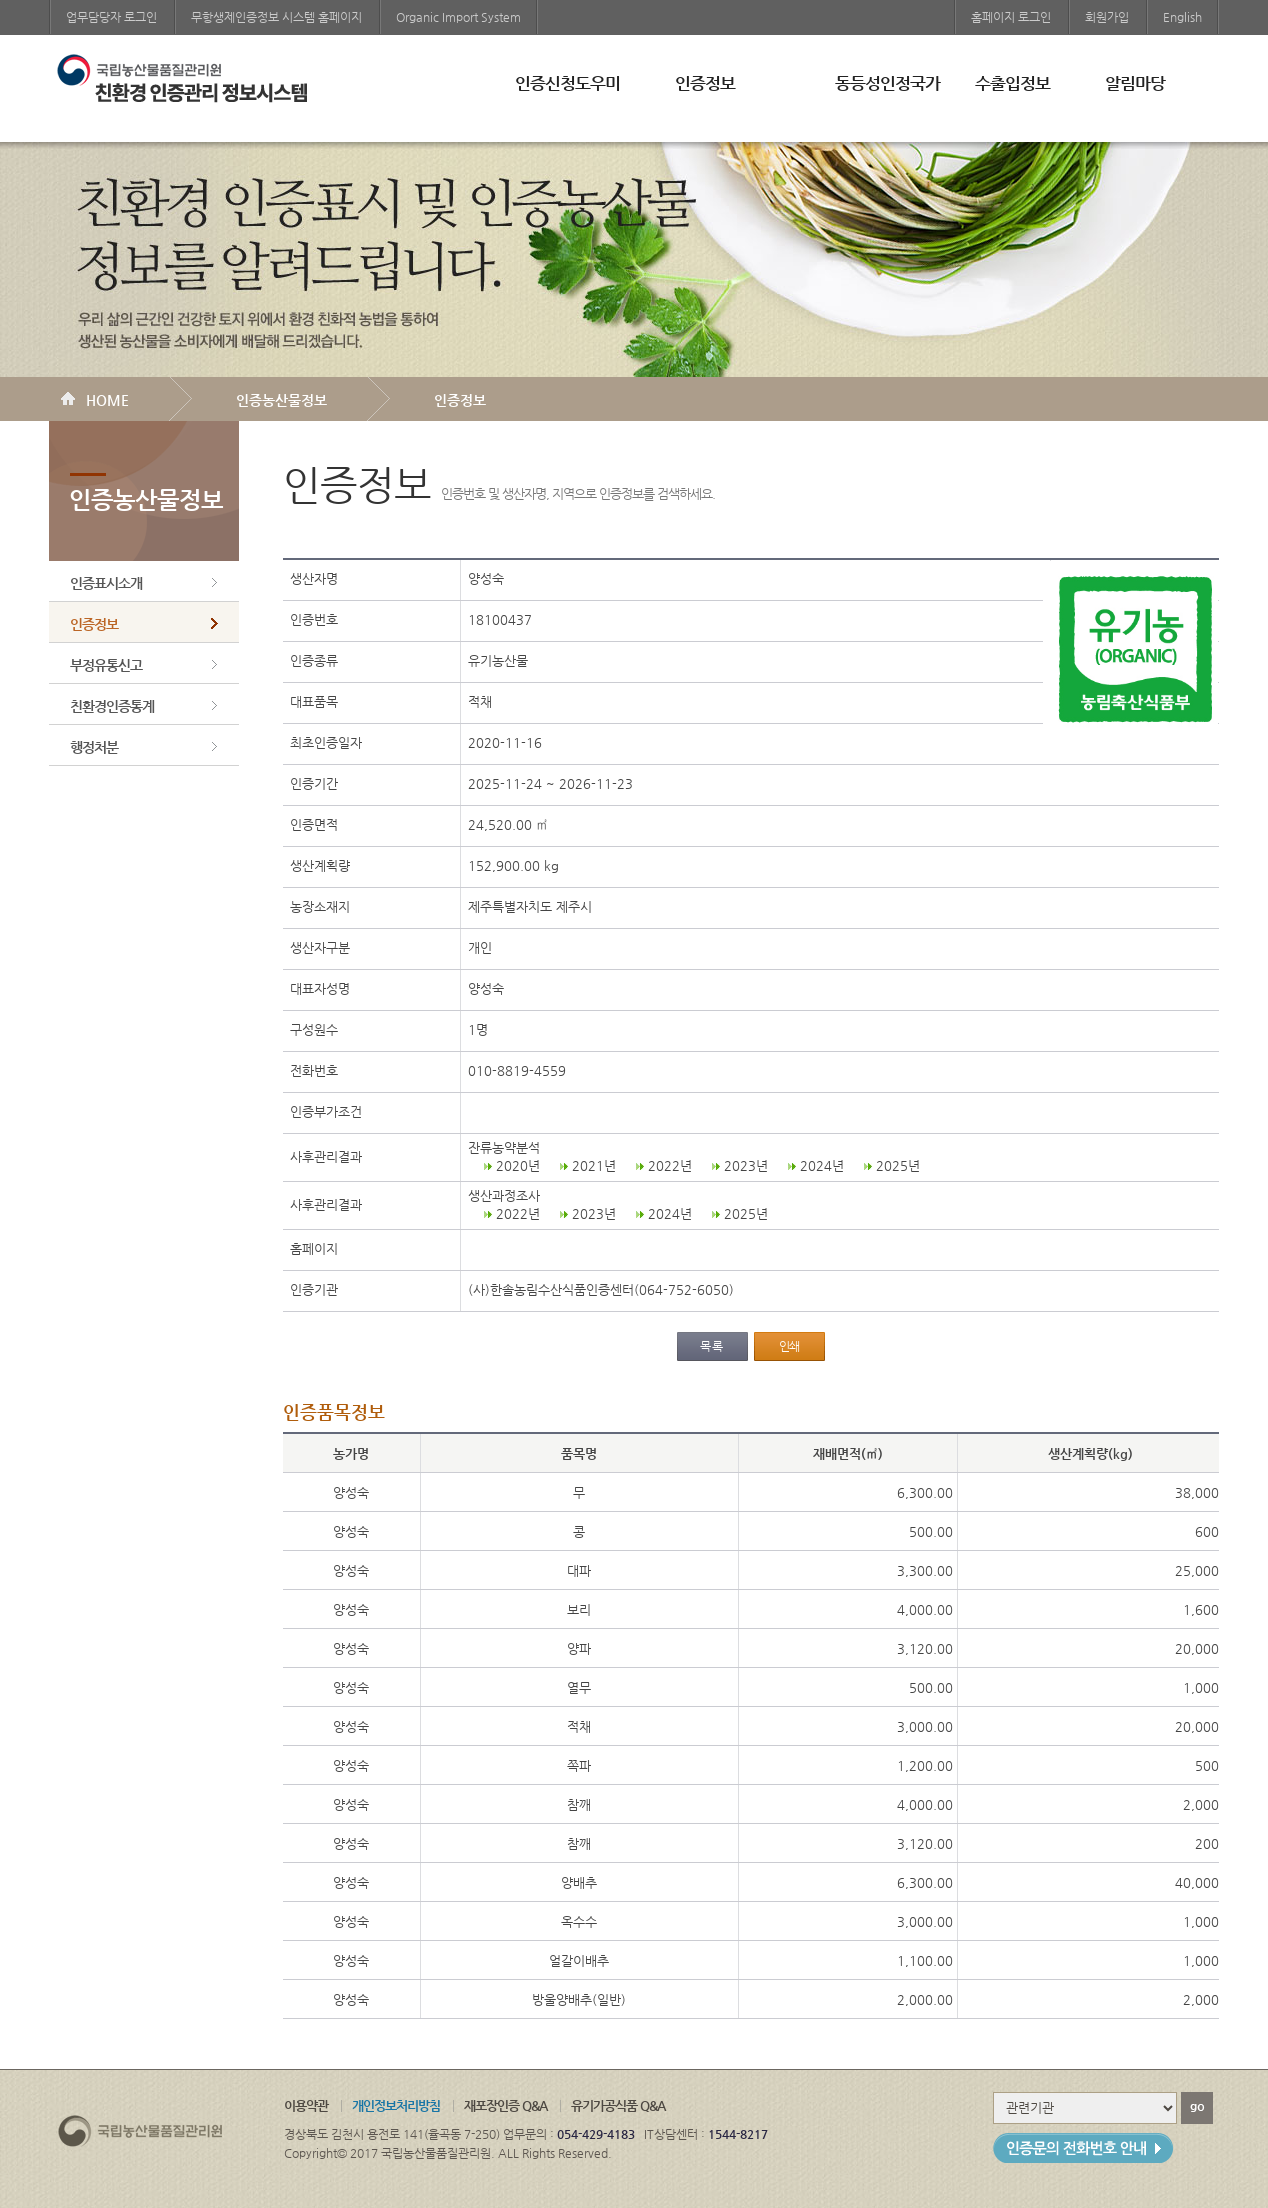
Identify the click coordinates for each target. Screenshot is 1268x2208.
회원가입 (1107, 17)
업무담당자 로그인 (111, 17)
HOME (107, 400)
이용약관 (306, 2105)
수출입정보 (1012, 83)
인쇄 (789, 1346)
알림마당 (1135, 83)
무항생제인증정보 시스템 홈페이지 (276, 17)
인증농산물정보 (281, 400)
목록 (712, 1346)
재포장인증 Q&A (505, 2105)
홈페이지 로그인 (1011, 17)
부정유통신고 (106, 665)
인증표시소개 (106, 583)
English (1182, 17)
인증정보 (705, 83)
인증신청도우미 (567, 83)
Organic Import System (458, 17)
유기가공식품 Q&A (618, 2105)
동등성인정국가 (887, 83)
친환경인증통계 (112, 706)
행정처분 (94, 747)
